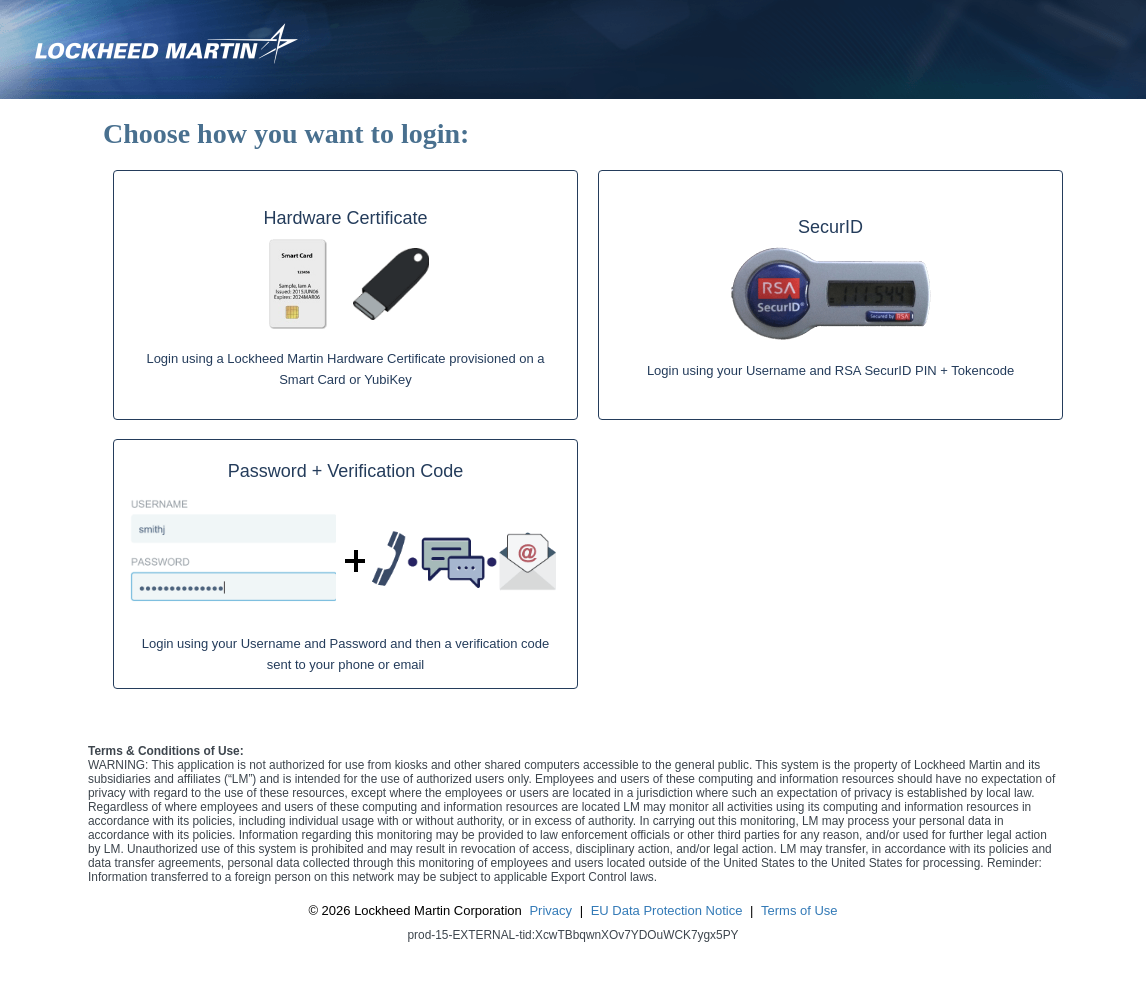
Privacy (550, 910)
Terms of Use (799, 910)
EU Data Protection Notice (667, 910)
